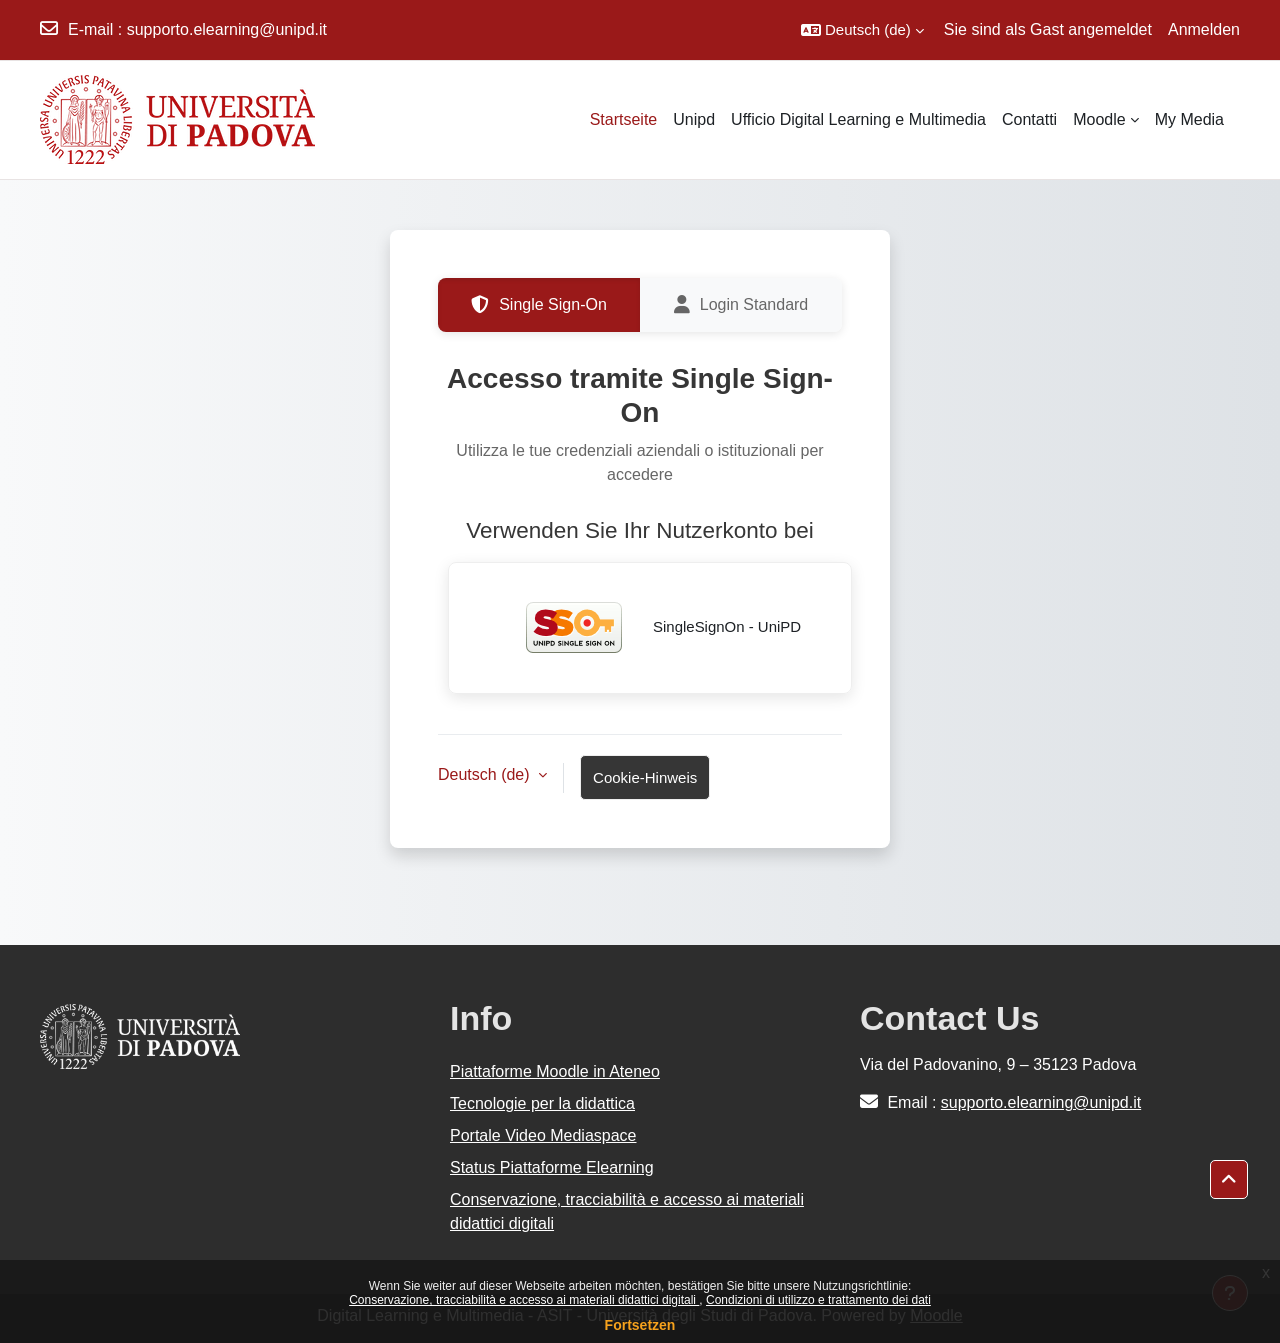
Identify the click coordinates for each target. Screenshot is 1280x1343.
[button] (862, 30)
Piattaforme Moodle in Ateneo (555, 1071)
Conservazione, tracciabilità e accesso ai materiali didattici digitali (524, 1300)
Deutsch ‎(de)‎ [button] (486, 774)
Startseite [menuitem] (624, 119)
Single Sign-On (539, 305)
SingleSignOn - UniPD (650, 628)
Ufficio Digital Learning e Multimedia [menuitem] (858, 119)
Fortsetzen (640, 1325)
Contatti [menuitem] (1029, 119)
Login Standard (741, 305)
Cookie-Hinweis (645, 777)
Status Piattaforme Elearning (552, 1167)
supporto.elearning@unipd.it (227, 29)
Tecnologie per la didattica (542, 1103)
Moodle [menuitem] (1099, 119)
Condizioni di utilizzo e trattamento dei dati (818, 1300)
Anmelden (1204, 29)
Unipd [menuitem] (694, 119)
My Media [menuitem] (1189, 119)
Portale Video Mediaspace (543, 1135)
